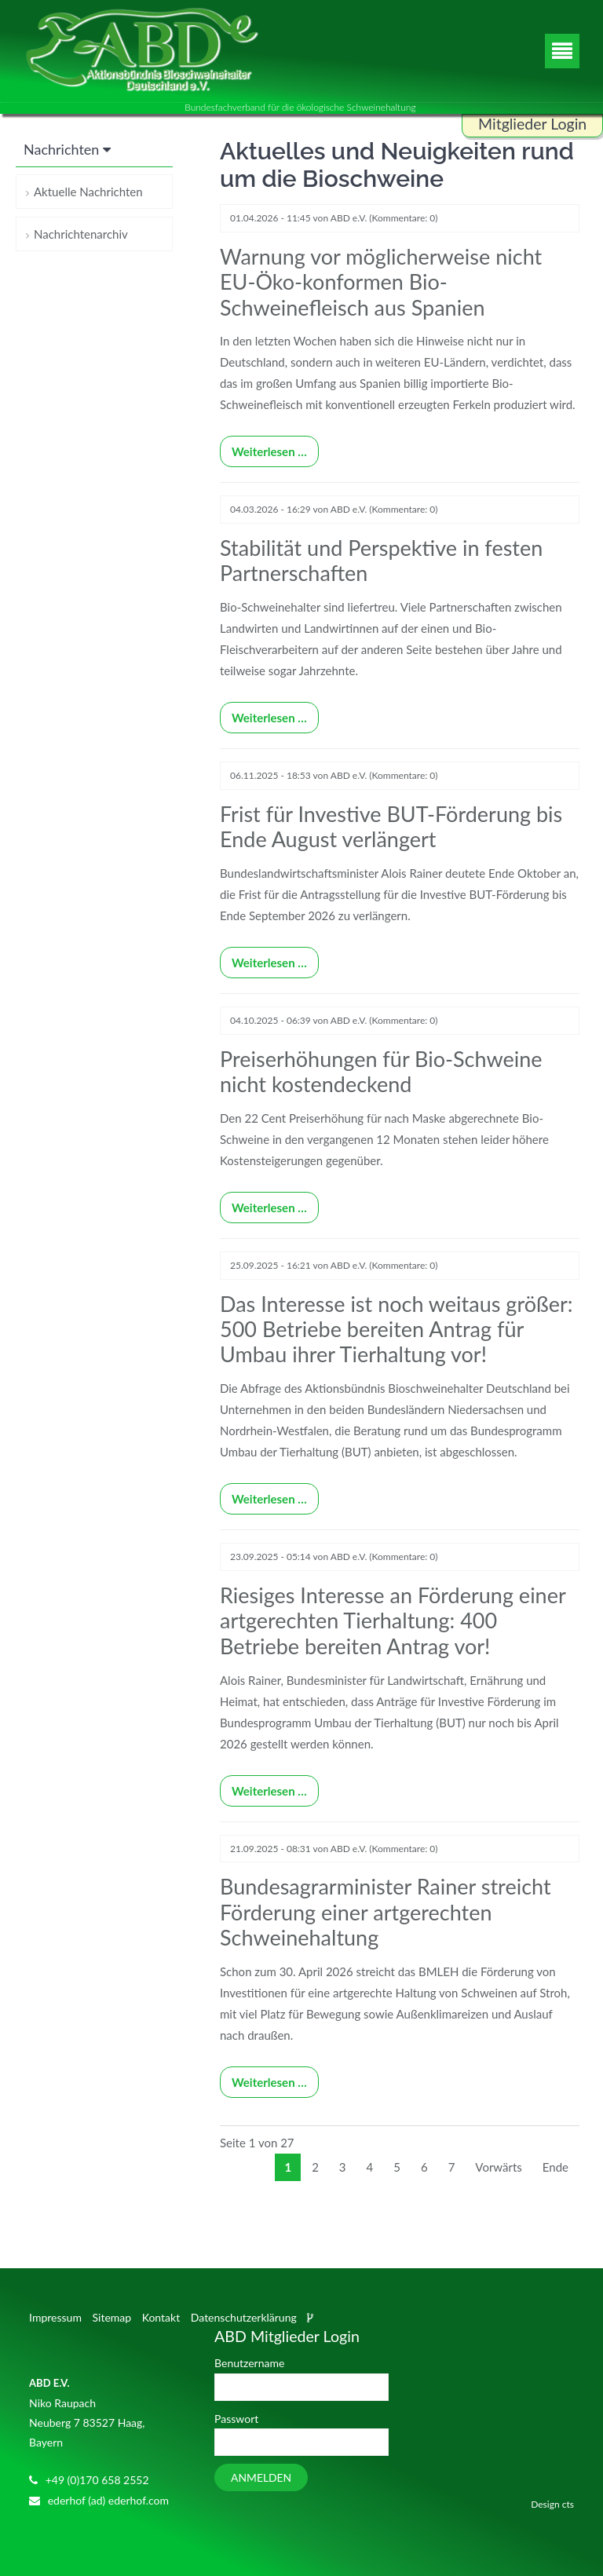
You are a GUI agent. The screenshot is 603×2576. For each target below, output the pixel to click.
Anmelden (261, 2477)
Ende (555, 2167)
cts (568, 2504)
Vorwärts (498, 2167)
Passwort (236, 2418)
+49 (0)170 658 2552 (97, 2479)
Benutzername (249, 2363)
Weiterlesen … (263, 448)
